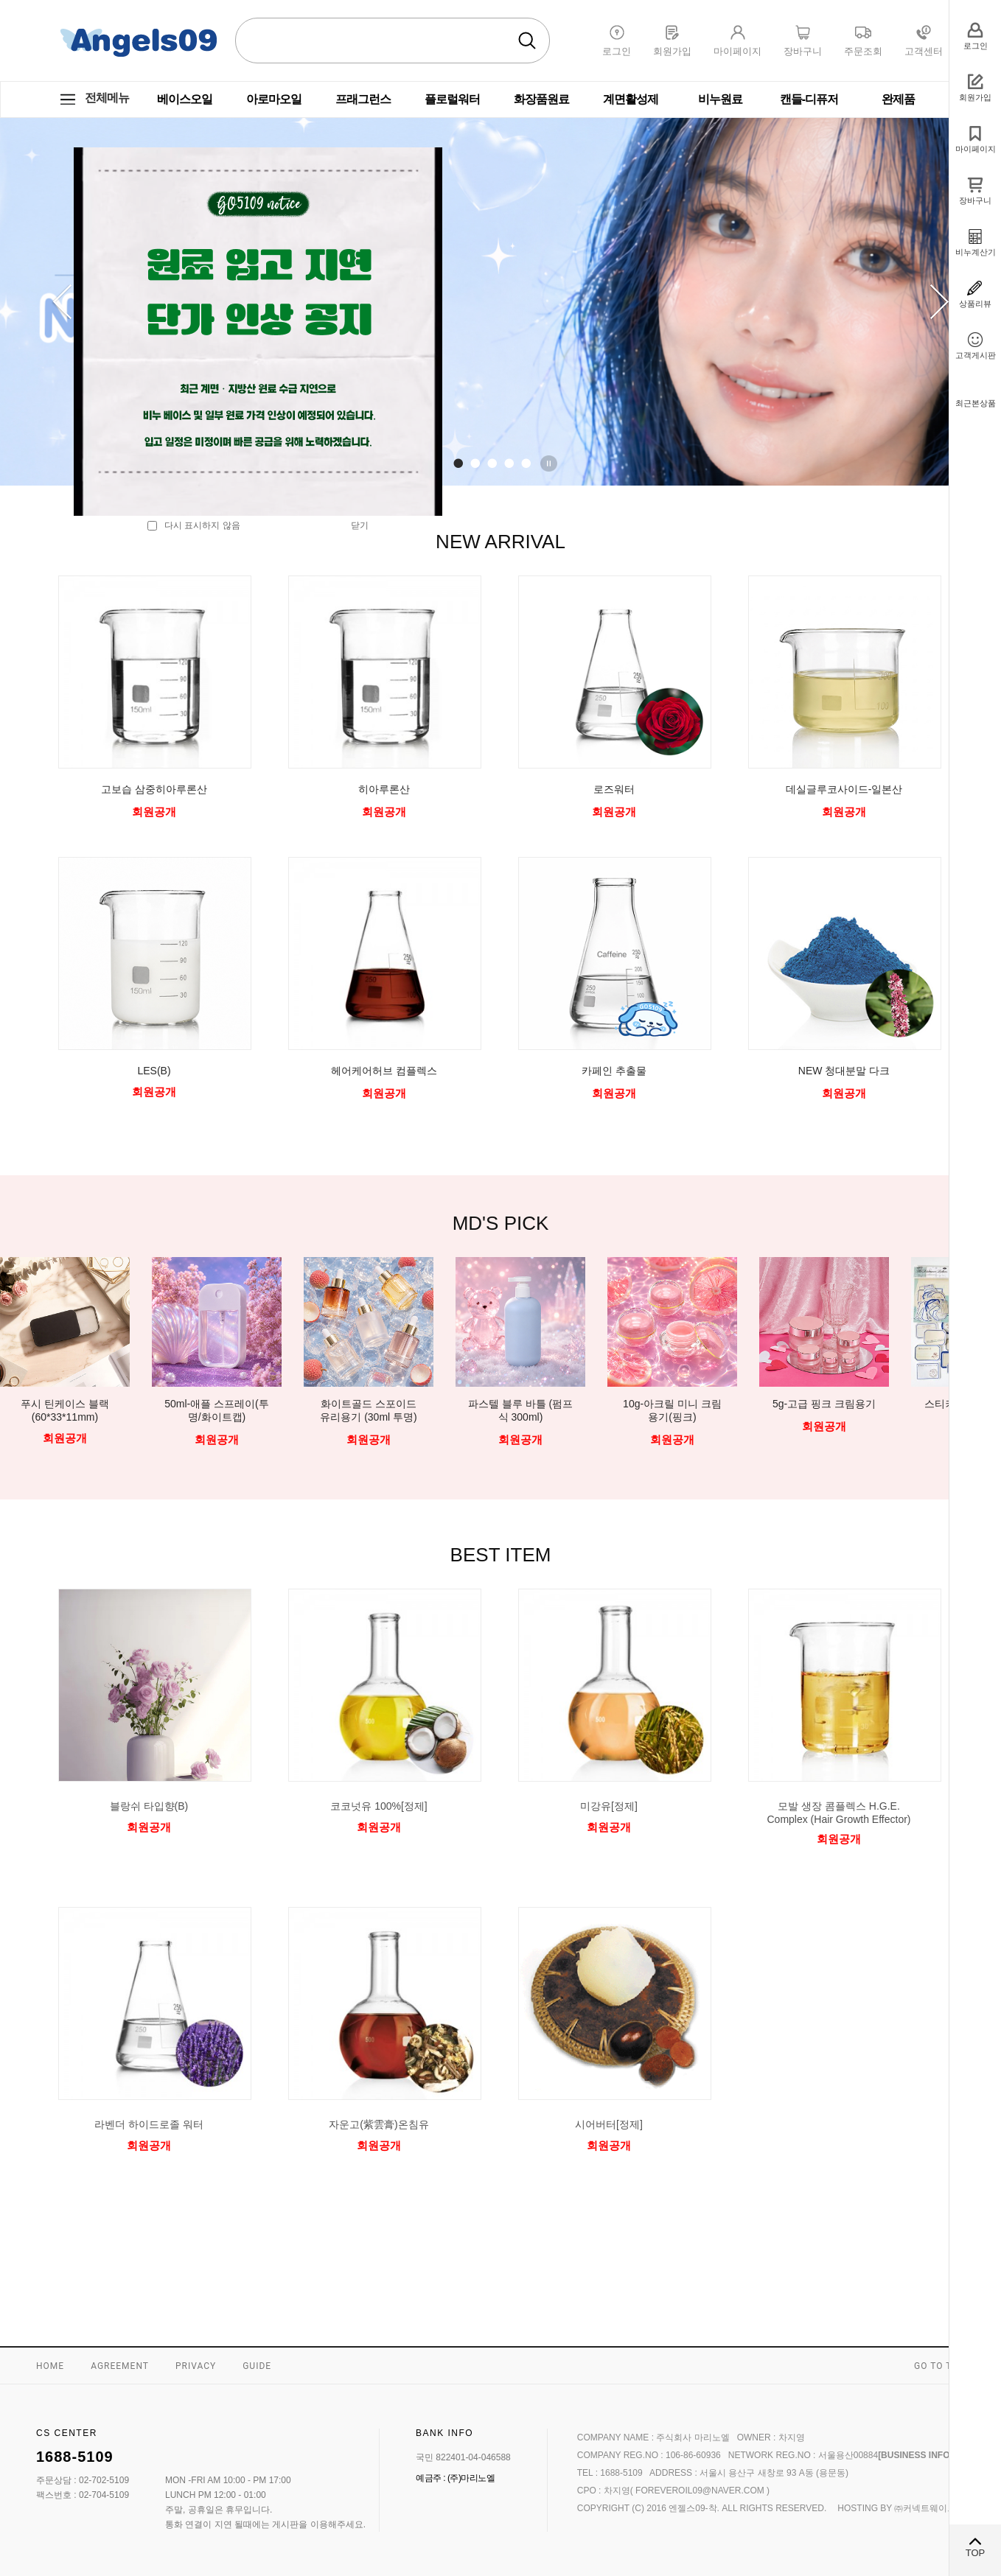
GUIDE (257, 2366)
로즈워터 (614, 789)
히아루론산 (384, 789)
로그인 (975, 45)
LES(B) (153, 1071)
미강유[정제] (609, 1806)
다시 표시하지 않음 (193, 525)
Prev (62, 301)
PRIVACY (195, 2366)
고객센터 (923, 51)
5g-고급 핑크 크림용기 (824, 1404)
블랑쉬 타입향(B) (149, 1806)
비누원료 (720, 99)
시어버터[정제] (609, 2124)
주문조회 (863, 51)
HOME (50, 2366)
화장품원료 (541, 99)
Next (939, 301)
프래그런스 (363, 99)
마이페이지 (975, 148)
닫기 (360, 525)
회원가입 (975, 97)
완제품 (898, 99)
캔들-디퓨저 (809, 99)
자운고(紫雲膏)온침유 (378, 2124)
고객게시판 (975, 355)
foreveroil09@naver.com (701, 2490)
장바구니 (975, 200)
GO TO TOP (939, 2366)
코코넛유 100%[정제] (378, 1806)
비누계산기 (975, 252)
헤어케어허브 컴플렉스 (384, 1071)
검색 (527, 40)
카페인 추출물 (614, 1071)
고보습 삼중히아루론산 (154, 789)
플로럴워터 (452, 99)
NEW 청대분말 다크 (844, 1071)
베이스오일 (184, 99)
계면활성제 (630, 99)
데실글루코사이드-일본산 (844, 789)
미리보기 (149, 1854)
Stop (551, 463)
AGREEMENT (120, 2366)
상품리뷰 (975, 303)
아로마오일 (273, 99)
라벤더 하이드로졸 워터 (148, 2124)
